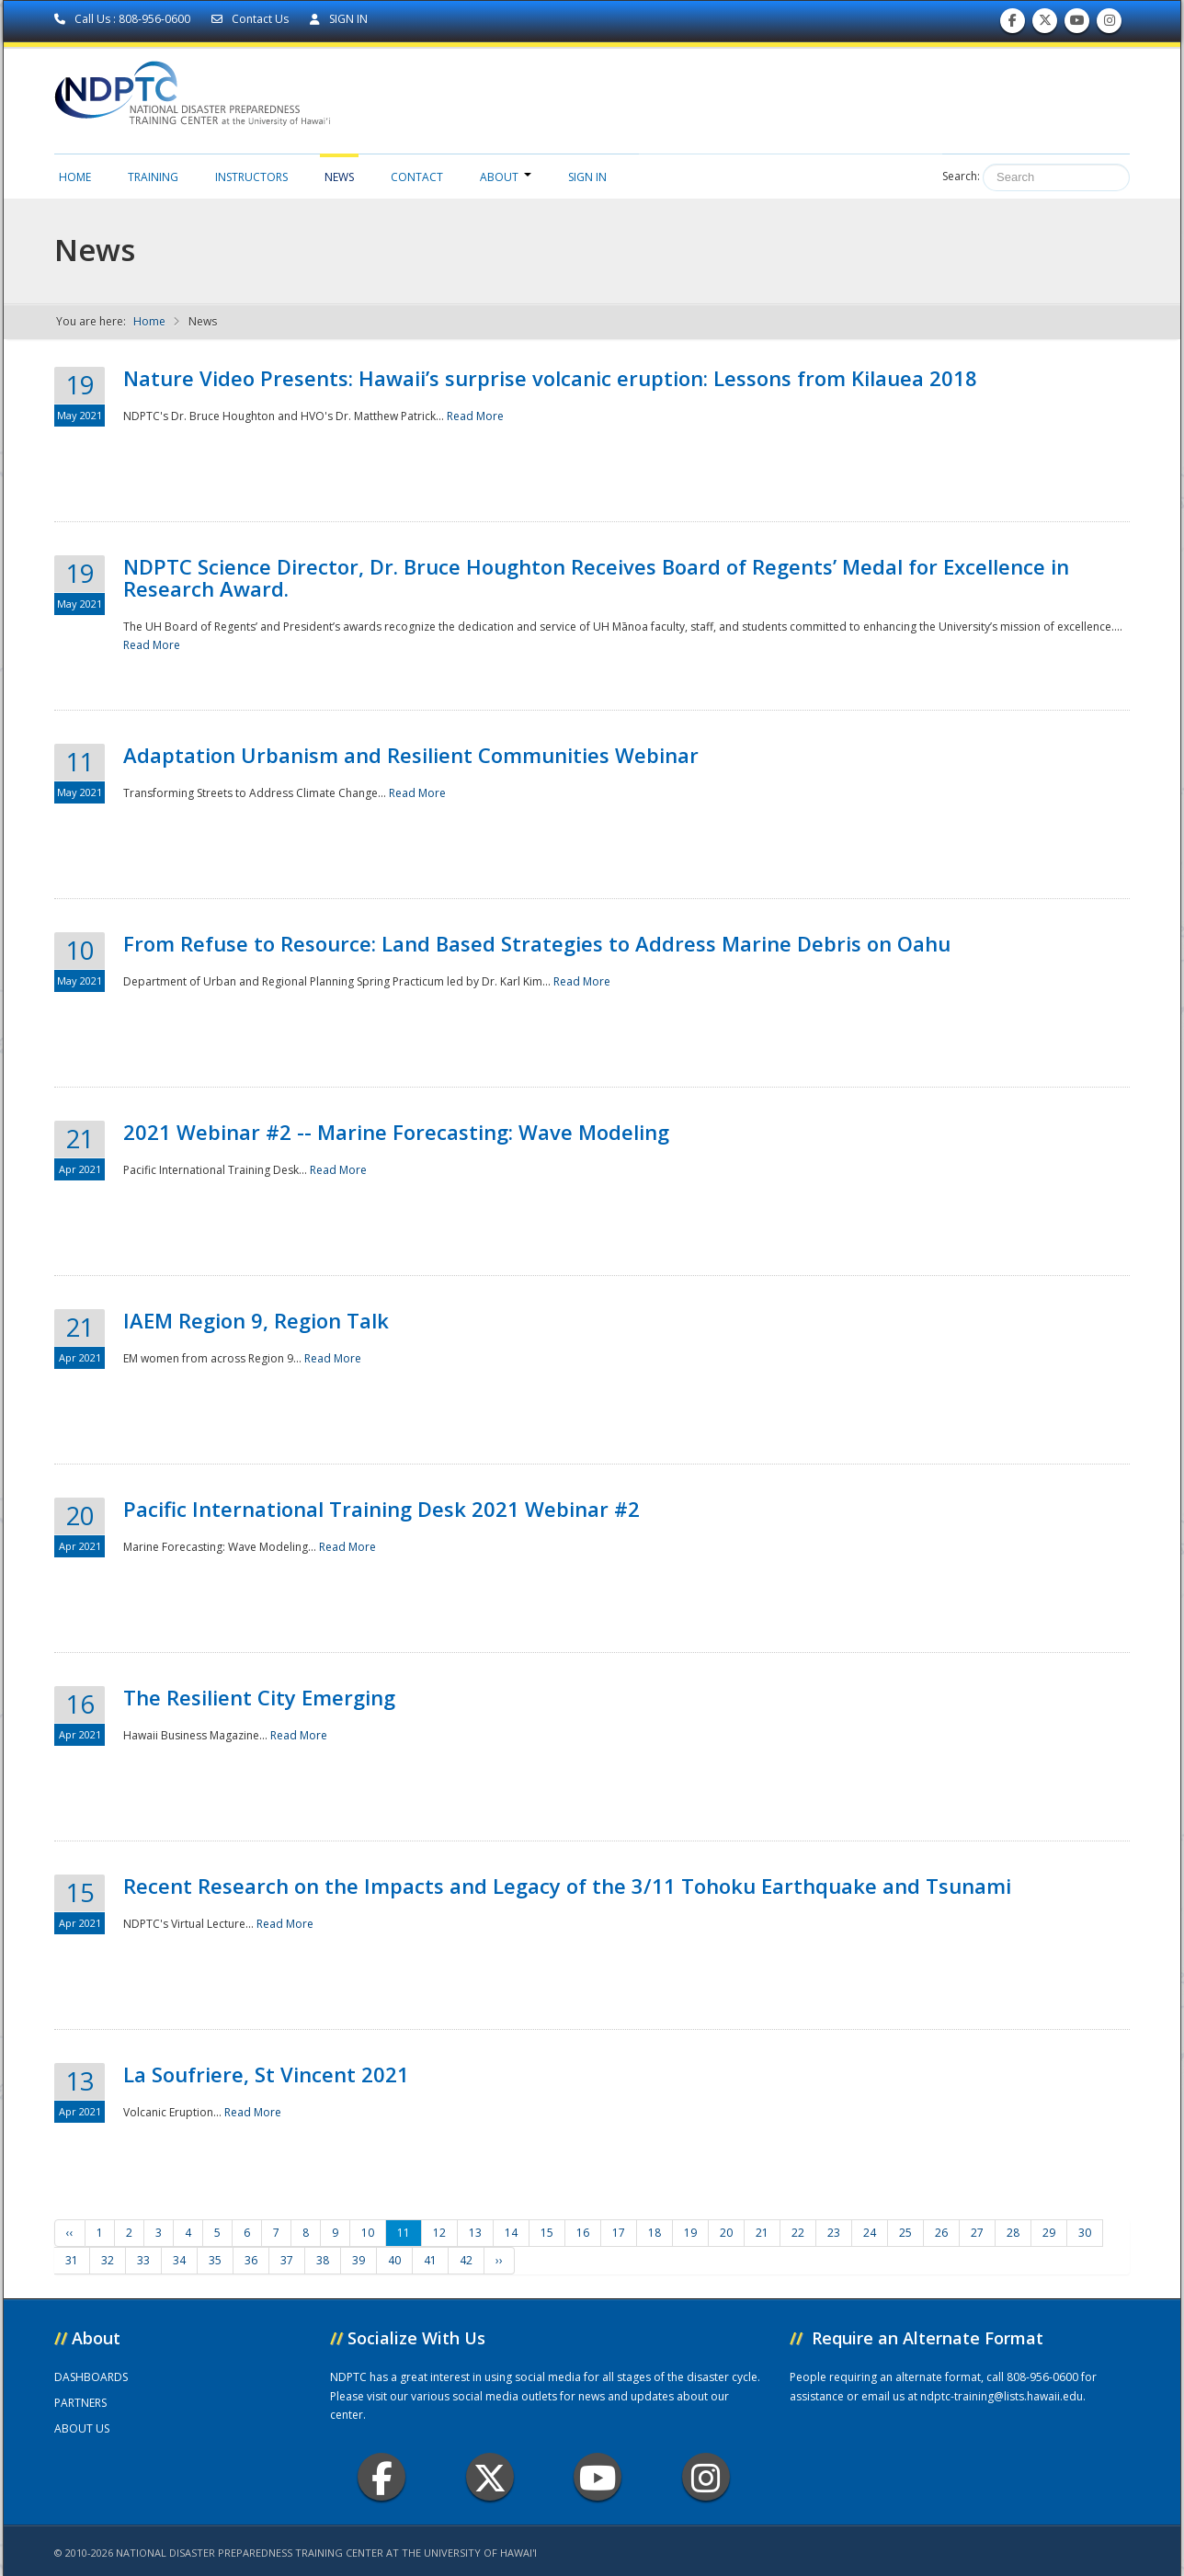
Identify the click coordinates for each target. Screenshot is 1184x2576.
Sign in (587, 177)
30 (1084, 2232)
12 (439, 2232)
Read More (475, 416)
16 (582, 2232)
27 (977, 2232)
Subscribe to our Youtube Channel (1077, 24)
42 (466, 2260)
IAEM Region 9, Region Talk (256, 1320)
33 (143, 2260)
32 (107, 2260)
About (505, 177)
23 (833, 2232)
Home (75, 177)
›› (499, 2260)
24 (869, 2232)
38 (322, 2260)
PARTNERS (80, 2403)
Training (153, 177)
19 (690, 2232)
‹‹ (70, 2232)
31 (71, 2260)
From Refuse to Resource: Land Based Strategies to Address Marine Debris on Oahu (537, 943)
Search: (961, 176)
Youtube (598, 2477)
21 (762, 2232)
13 (475, 2232)
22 (797, 2232)
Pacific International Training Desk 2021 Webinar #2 (381, 1508)
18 (654, 2232)
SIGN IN (339, 19)
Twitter (490, 2477)
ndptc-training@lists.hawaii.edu (1001, 2396)
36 (251, 2260)
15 (547, 2232)
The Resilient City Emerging (259, 1697)
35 (215, 2260)
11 (403, 2232)
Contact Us (251, 19)
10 (367, 2232)
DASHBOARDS (91, 2377)
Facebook (382, 2477)
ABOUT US (81, 2428)
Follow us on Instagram (1109, 24)
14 (511, 2232)
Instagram (706, 2477)
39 (358, 2260)
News (339, 177)
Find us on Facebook (1012, 24)
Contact (417, 177)
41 (430, 2260)
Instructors (251, 177)
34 (179, 2260)
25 (905, 2232)
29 (1048, 2232)
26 (941, 2232)
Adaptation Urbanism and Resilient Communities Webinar (411, 755)
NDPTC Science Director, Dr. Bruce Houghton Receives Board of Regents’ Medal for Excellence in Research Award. (596, 577)
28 (1013, 2232)
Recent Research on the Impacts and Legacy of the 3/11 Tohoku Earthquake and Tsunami (567, 1885)
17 (618, 2232)
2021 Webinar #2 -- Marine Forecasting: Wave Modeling (396, 1132)
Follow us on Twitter (1045, 24)
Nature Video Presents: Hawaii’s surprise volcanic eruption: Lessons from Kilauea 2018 (550, 378)
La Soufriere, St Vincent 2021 (266, 2074)
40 (394, 2260)
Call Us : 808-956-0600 (123, 19)
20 (726, 2232)
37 (286, 2260)
